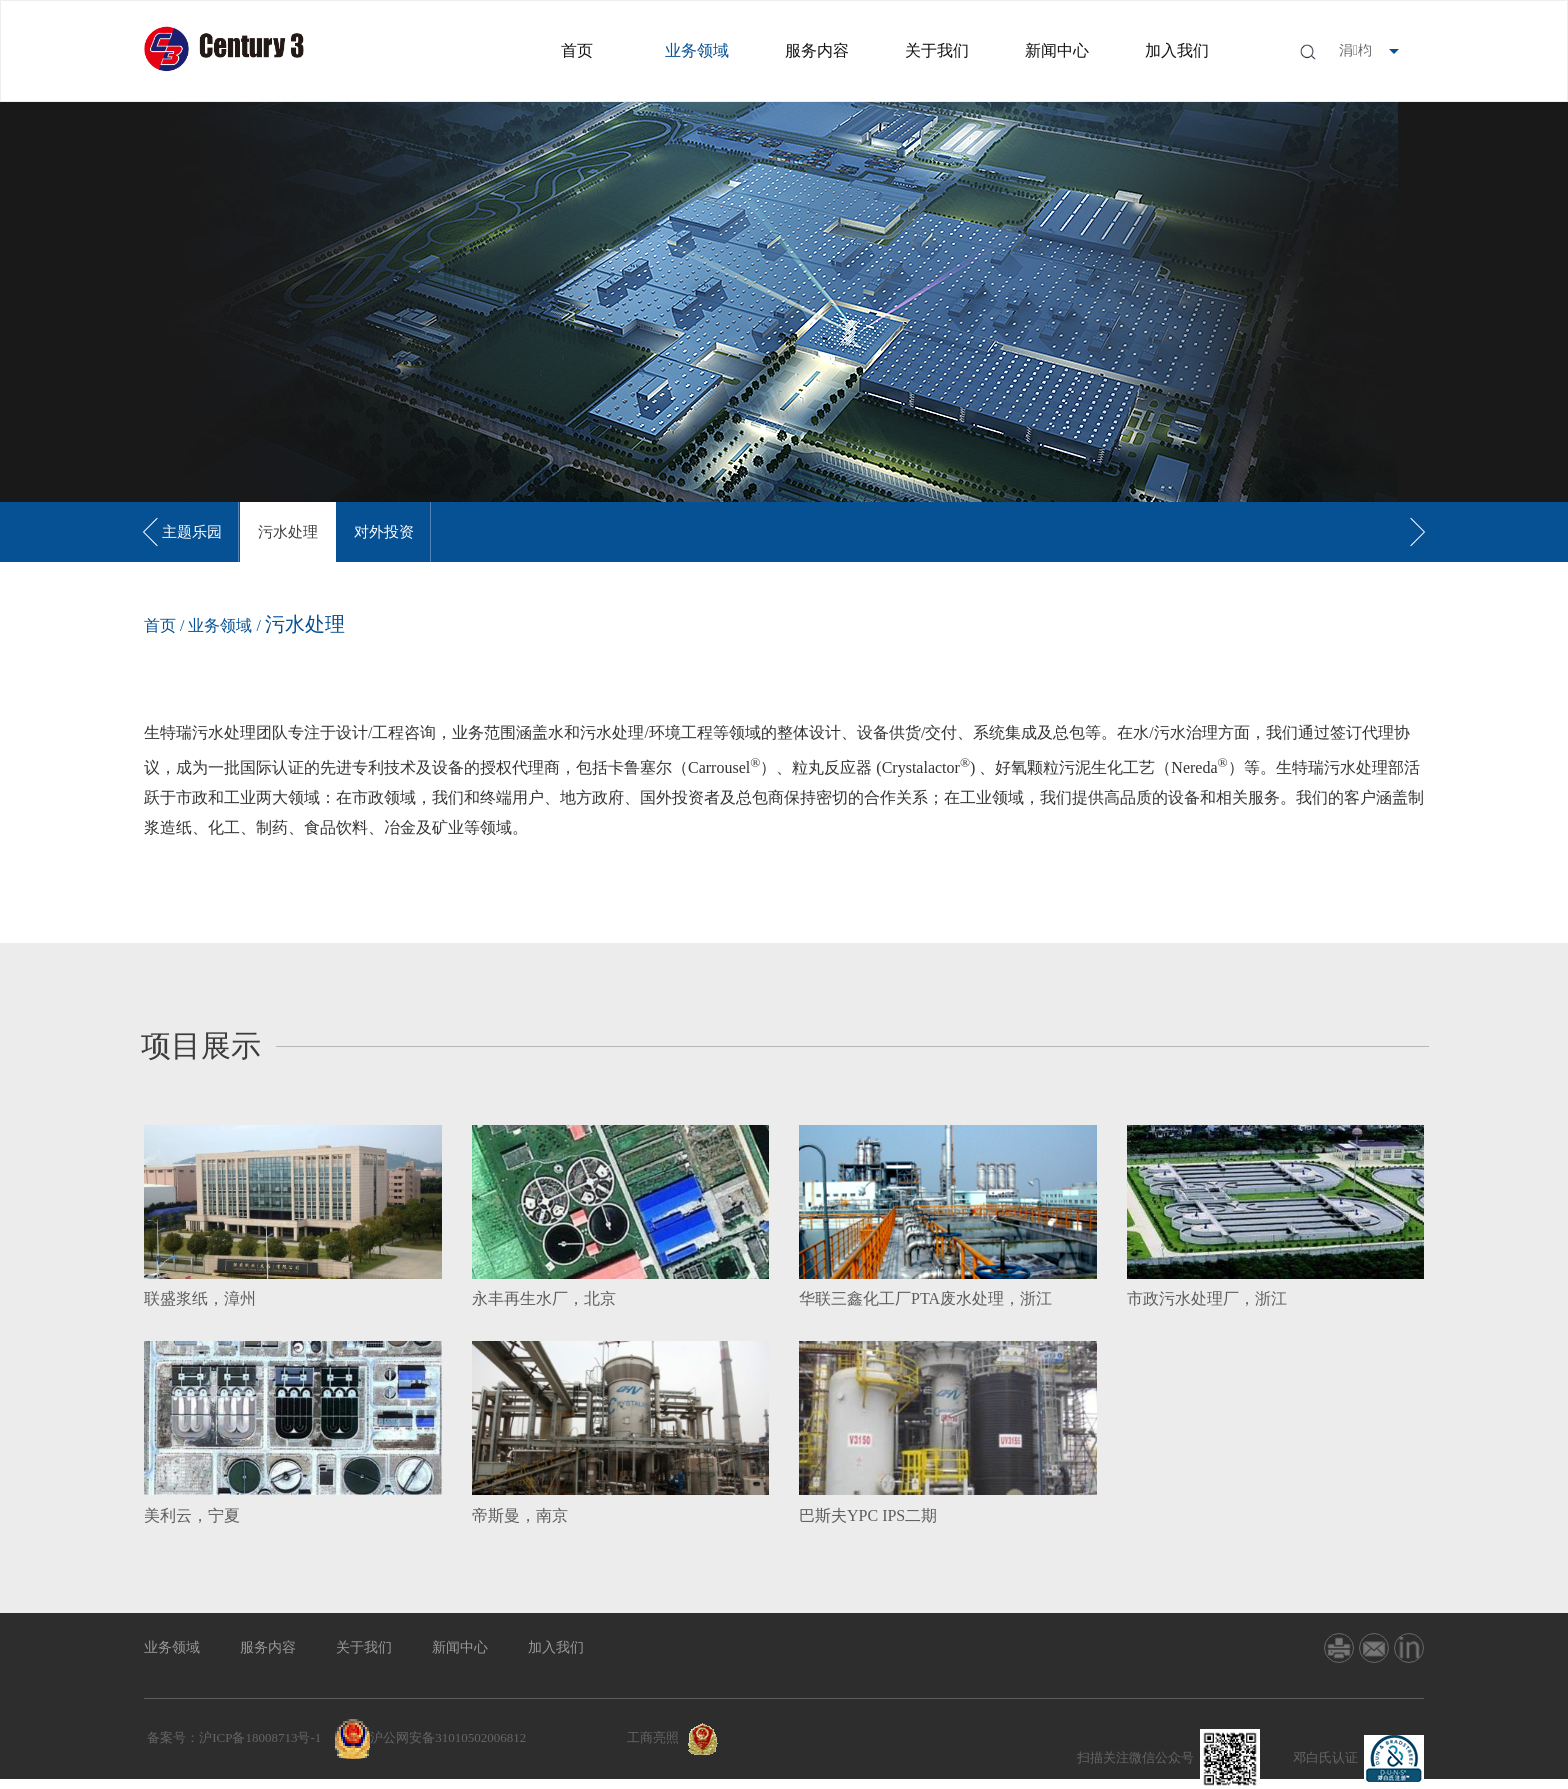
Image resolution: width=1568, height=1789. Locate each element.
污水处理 (288, 532)
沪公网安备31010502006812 (448, 1737)
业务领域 (697, 50)
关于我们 (937, 50)
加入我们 (1177, 50)
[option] (192, 532)
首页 (577, 50)
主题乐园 (192, 532)
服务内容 (817, 50)
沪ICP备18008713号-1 (260, 1737)
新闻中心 (1057, 50)
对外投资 (384, 532)
